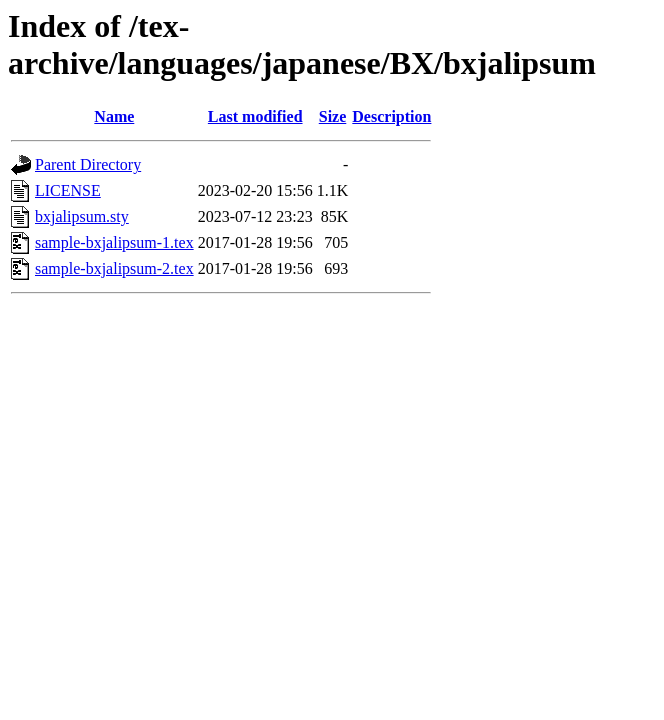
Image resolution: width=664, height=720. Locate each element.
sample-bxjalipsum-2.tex (114, 268)
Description (391, 116)
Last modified (255, 116)
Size (333, 116)
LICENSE (68, 190)
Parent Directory (88, 164)
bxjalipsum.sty (82, 216)
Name (114, 116)
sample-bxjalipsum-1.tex (114, 242)
